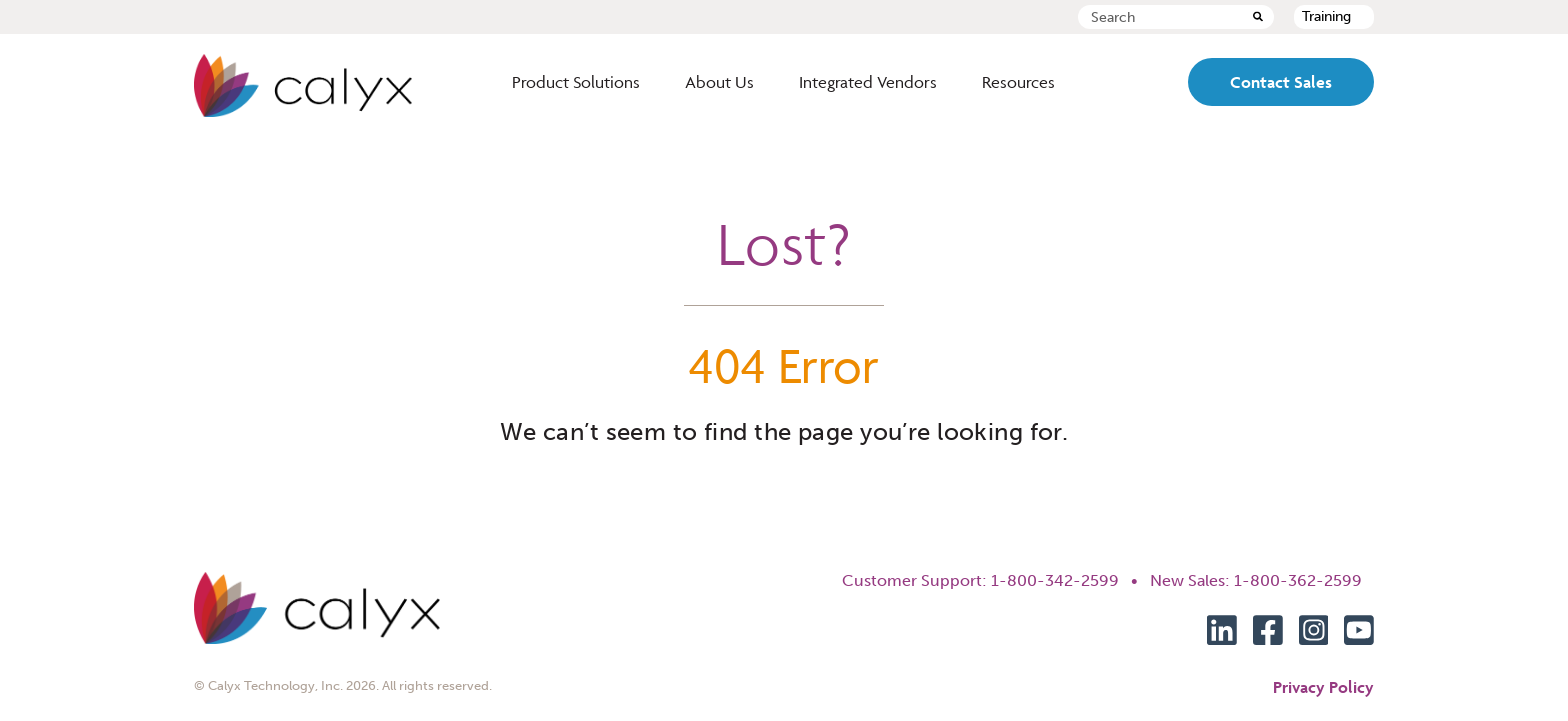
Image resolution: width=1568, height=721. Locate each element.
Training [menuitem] (1326, 16)
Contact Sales (1281, 82)
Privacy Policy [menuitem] (1323, 687)
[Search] (1258, 17)
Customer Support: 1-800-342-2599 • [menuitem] (996, 580)
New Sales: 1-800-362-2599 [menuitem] (1262, 580)
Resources (1018, 82)
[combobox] (1176, 17)
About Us (719, 82)
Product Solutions (576, 82)
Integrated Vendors (868, 82)
